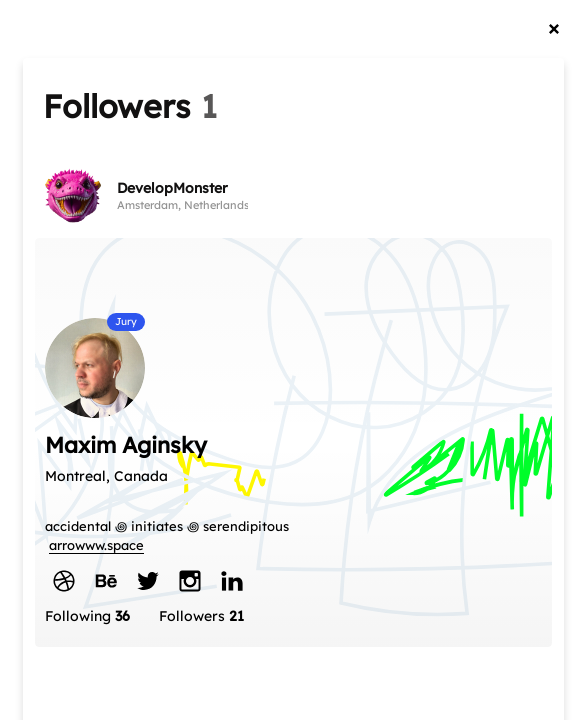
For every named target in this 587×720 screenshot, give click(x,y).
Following (87, 616)
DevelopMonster (172, 188)
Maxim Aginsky (126, 445)
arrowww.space (96, 545)
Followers (201, 616)
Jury (126, 321)
